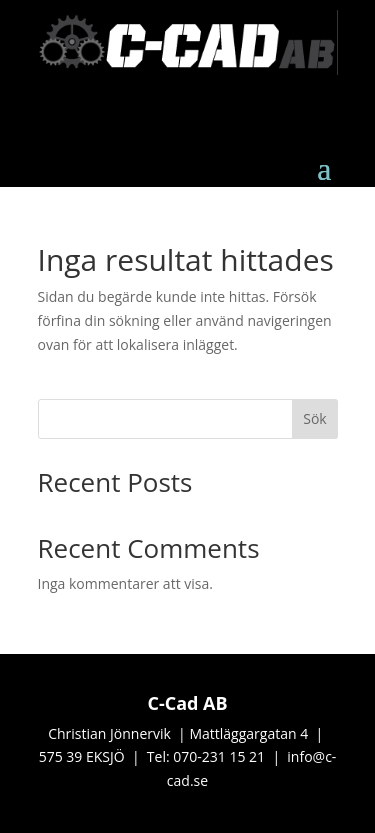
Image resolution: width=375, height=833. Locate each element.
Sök (314, 418)
